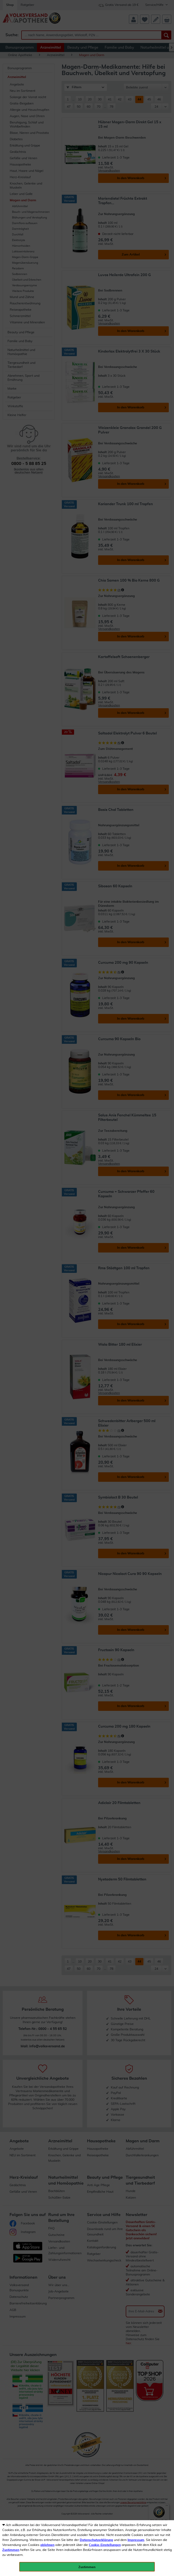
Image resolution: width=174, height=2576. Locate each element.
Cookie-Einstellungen (105, 2545)
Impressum (136, 2540)
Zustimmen (10, 2550)
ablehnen (47, 2545)
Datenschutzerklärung (96, 2540)
